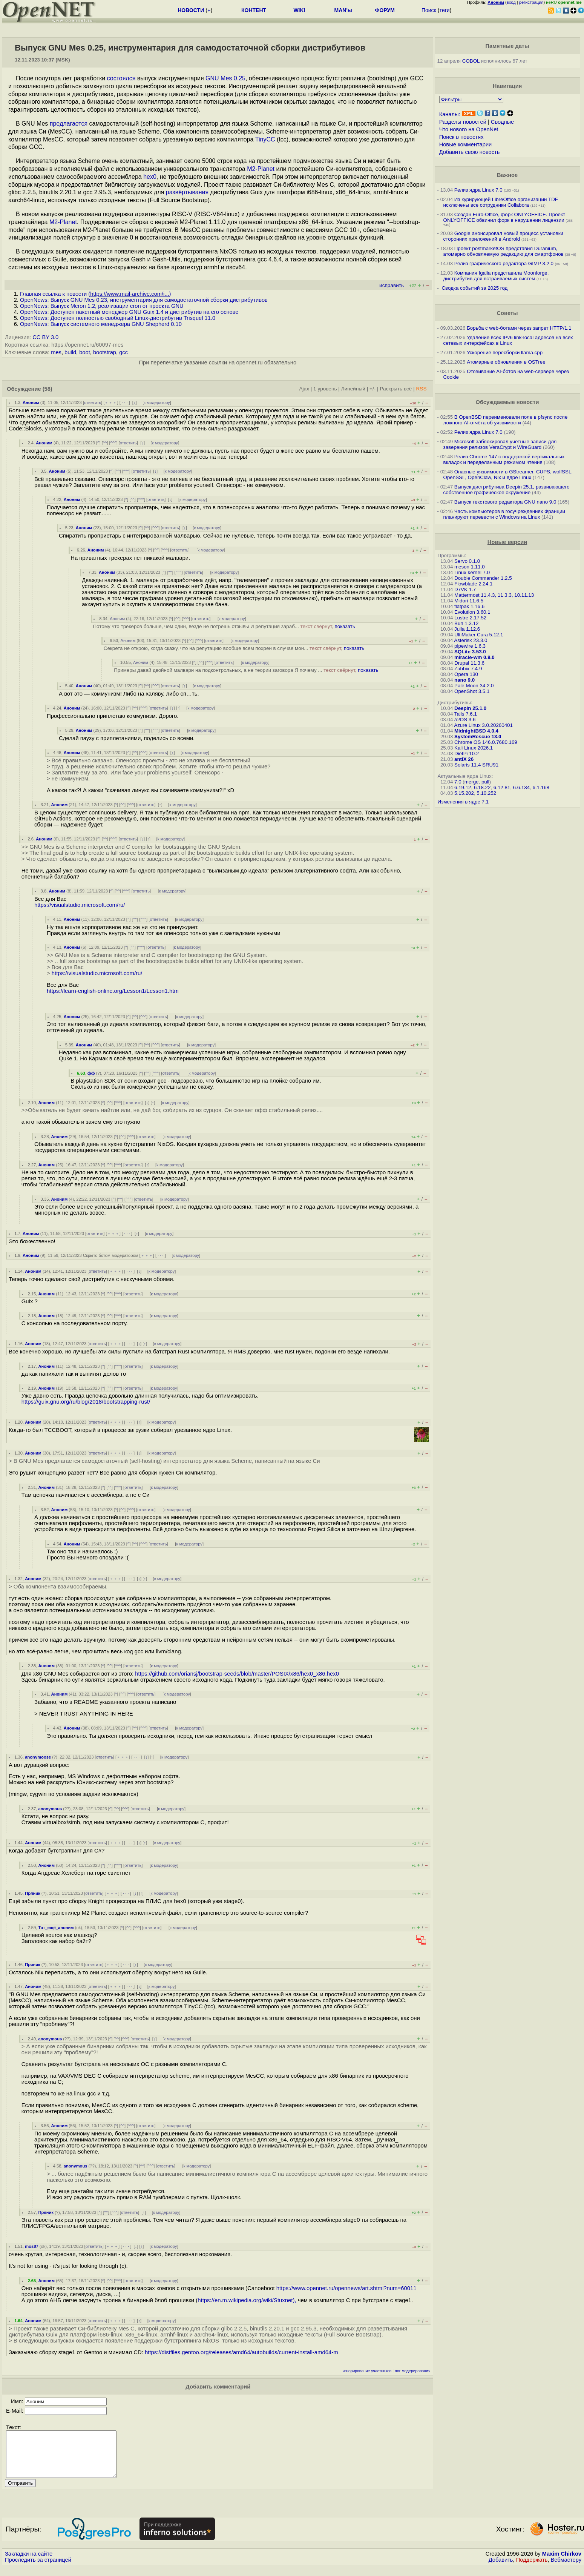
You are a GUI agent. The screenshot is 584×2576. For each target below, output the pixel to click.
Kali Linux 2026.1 (473, 748)
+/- (372, 389)
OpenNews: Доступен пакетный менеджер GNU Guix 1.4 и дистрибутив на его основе (129, 312)
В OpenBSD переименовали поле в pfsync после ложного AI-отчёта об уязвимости (505, 419)
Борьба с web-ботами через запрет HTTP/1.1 (519, 328)
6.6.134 (521, 787)
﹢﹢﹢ (110, 402)
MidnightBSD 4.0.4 (476, 731)
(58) (47, 389)
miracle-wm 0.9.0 (474, 657)
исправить (391, 285)
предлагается (68, 123)
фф (91, 1073)
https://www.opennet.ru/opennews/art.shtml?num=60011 (346, 2288)
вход (511, 2)
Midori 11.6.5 (468, 601)
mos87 (31, 2246)
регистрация (531, 2)
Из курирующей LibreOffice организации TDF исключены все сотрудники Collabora (500, 202)
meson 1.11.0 (469, 567)
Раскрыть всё (396, 389)
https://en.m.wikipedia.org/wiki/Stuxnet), (247, 2300)
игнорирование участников (367, 2371)
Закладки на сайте (28, 2563)
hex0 (149, 177)
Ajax (304, 389)
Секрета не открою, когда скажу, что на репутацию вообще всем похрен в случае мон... (234, 648)
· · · (125, 402)
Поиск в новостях (461, 137)
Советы (507, 313)
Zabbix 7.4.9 (468, 668)
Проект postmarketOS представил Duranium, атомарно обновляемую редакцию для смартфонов (503, 251)
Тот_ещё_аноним (56, 1927)
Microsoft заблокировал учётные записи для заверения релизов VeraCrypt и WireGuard (500, 444)
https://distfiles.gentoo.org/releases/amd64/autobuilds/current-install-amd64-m (241, 2352)
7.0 (457, 782)
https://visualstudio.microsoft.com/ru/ (79, 905)
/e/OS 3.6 (464, 719)
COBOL (471, 61)
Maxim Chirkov (561, 2563)
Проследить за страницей (38, 2569)
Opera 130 (466, 674)
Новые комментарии (465, 144)
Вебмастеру (566, 2569)
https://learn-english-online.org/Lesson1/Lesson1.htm (113, 991)
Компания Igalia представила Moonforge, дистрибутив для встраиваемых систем (496, 275)
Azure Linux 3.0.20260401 (483, 725)
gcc (123, 352)
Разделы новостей (462, 122)
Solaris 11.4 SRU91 (476, 765)
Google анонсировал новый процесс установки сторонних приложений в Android (503, 236)
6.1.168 (541, 787)
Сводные (502, 122)
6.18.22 (482, 787)
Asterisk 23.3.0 (470, 640)
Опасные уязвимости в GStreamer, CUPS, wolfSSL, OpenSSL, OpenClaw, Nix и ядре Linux (508, 474)
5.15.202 (464, 793)
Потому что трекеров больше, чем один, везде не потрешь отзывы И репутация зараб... (224, 626)
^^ (105, 443)
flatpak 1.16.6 (469, 606)
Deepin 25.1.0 (470, 708)
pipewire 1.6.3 (470, 646)
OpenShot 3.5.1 (471, 691)
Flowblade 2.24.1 (473, 584)
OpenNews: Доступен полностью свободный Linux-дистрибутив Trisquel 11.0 (117, 318)
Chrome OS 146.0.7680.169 (485, 742)
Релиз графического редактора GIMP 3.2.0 (504, 263)
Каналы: (449, 114)
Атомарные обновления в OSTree (506, 362)
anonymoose (38, 1757)
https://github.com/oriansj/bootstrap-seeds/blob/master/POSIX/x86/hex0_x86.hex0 (237, 1674)
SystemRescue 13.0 (477, 736)
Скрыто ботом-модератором (110, 1255)
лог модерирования (413, 2371)
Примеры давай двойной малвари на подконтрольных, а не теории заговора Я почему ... (246, 670)
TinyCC (265, 139)
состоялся (121, 78)
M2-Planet (260, 169)
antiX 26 (464, 759)
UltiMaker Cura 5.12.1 (478, 634)
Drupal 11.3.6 (469, 663)
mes (56, 352)
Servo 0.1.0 (467, 561)
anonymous (50, 1808)
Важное (507, 175)
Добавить (501, 2569)
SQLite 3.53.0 (470, 651)
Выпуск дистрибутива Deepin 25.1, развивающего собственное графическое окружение (506, 489)
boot (84, 352)
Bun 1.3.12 (466, 623)
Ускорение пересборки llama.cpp (505, 352)
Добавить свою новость (469, 152)
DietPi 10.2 (466, 753)
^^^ (113, 443)
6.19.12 (462, 787)
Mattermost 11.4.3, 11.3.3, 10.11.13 (494, 595)
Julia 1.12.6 (467, 629)
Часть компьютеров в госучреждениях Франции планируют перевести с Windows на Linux (504, 514)
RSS (421, 389)
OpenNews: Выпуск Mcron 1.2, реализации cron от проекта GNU (102, 306)
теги (445, 10)
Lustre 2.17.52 (470, 618)
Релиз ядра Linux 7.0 (478, 190)
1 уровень (325, 389)
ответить (92, 402)
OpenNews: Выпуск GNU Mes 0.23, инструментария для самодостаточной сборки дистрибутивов (144, 300)
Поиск (429, 10)
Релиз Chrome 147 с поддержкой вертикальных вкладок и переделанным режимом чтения (504, 459)
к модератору (157, 402)
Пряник (32, 1893)
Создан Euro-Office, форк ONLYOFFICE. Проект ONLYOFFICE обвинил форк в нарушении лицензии (504, 217)
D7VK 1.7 (465, 589)
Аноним (31, 402)
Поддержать (532, 2569)
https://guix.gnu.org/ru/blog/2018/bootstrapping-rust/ (85, 1402)
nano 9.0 (464, 680)
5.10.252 (486, 793)
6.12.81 (502, 787)
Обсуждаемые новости (507, 402)
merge (471, 782)
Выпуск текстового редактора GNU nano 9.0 (505, 502)
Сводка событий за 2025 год (474, 288)
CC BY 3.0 (45, 337)
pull (485, 782)
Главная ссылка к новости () (95, 294)
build (70, 352)
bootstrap (104, 352)
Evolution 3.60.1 (472, 612)
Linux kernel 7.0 (472, 572)
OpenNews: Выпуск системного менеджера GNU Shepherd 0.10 (101, 324)
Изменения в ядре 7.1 (463, 802)
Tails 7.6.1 (465, 714)
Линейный (353, 389)
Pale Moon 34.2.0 (474, 685)
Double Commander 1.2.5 (483, 578)
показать (344, 626)
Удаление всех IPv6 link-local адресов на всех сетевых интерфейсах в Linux (508, 340)
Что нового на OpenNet (468, 129)
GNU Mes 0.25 (225, 78)
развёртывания (187, 192)
